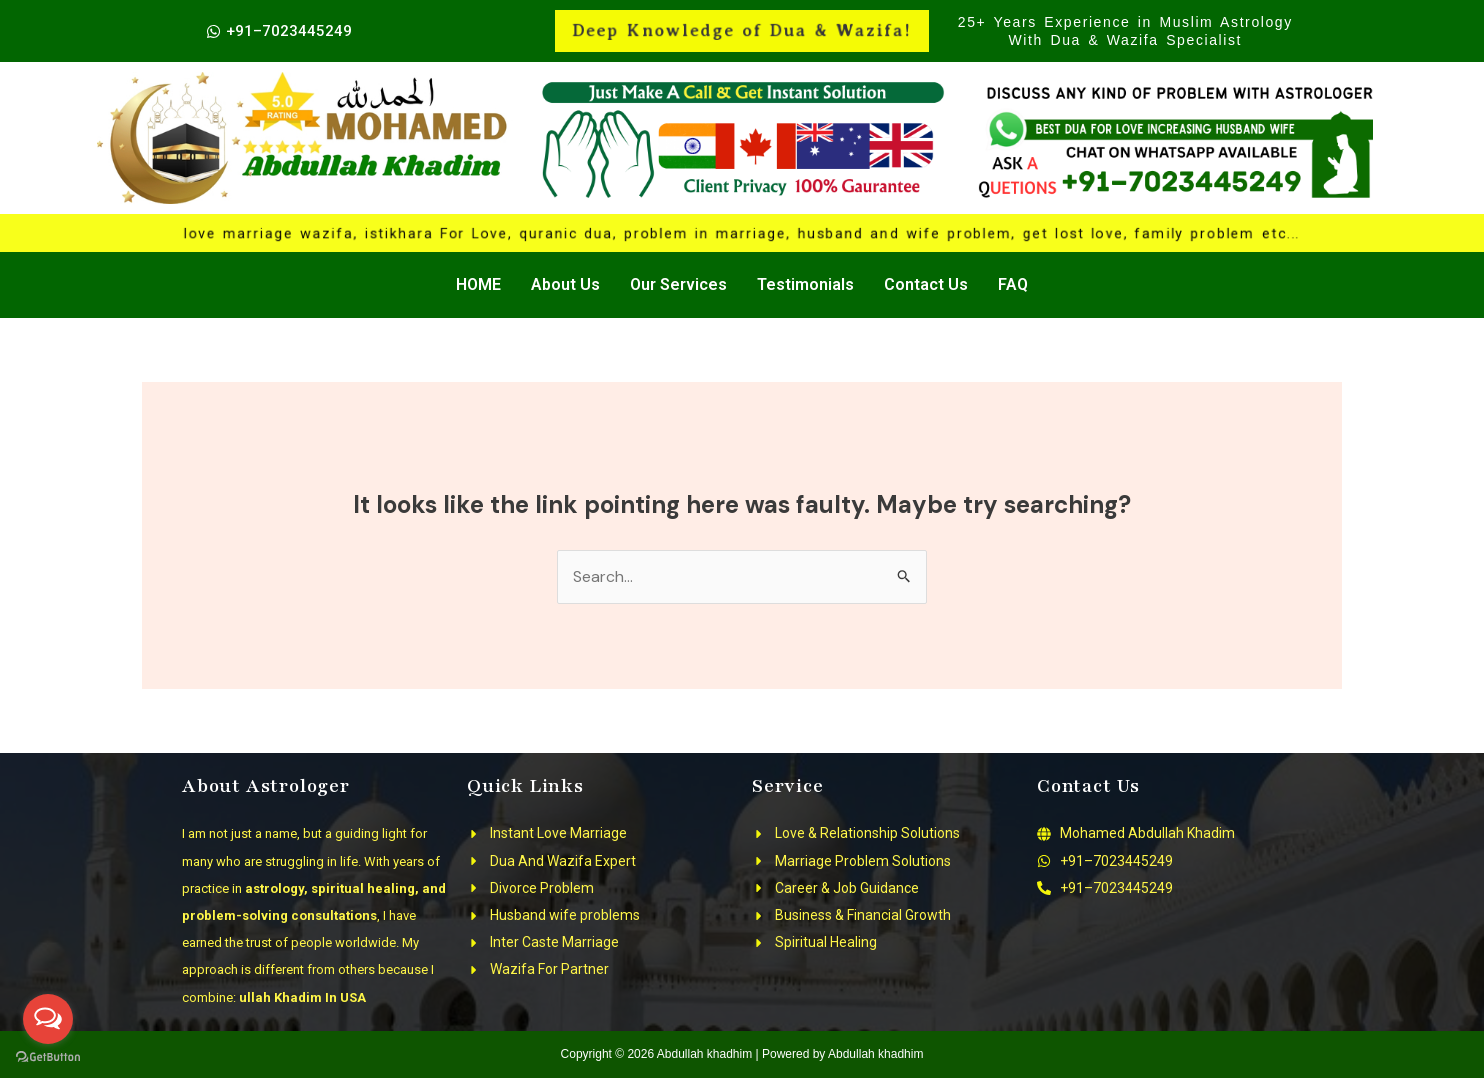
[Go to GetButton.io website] (48, 1057)
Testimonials (805, 284)
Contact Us (926, 284)
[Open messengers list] (48, 1019)
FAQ (1013, 284)
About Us (565, 284)
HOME (478, 284)
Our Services (678, 284)
